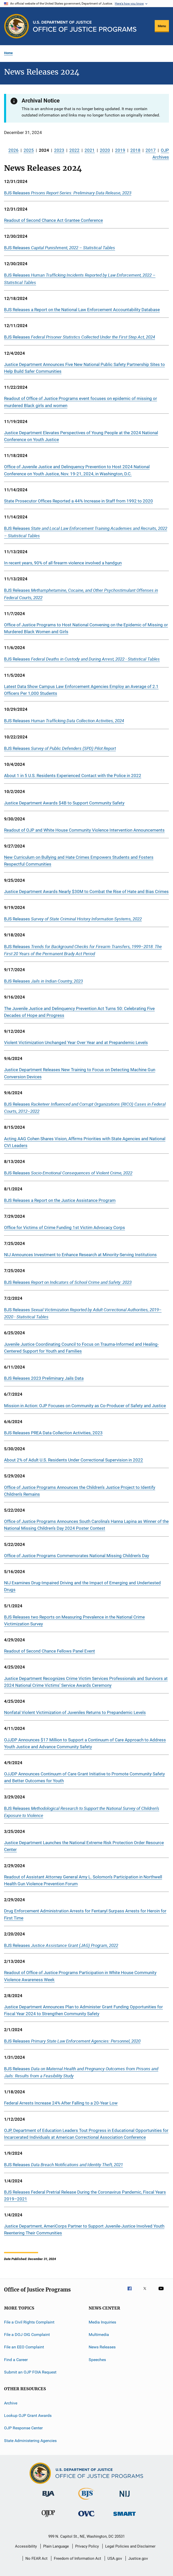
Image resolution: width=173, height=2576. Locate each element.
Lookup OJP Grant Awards (28, 2415)
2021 (90, 150)
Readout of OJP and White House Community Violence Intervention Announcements (84, 830)
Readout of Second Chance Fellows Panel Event (49, 1651)
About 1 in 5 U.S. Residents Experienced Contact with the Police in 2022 (72, 775)
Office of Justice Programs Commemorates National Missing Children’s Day (76, 1555)
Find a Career (16, 2359)
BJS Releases (67, 192)
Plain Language (56, 2546)
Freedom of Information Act (77, 2558)
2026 (13, 150)
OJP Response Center (23, 2428)
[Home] (84, 26)
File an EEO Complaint (24, 2347)
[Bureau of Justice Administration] (48, 2497)
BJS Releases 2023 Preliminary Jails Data (44, 1378)
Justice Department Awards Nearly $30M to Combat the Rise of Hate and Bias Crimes (86, 891)
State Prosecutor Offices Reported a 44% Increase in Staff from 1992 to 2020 (78, 500)
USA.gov (114, 2558)
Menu (162, 26)
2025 (29, 150)
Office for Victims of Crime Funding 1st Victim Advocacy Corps (64, 1227)
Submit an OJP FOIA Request (30, 2372)
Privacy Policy (87, 2546)
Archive (10, 2402)
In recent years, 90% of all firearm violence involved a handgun (63, 562)
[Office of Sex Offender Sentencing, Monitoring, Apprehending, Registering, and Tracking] (124, 2517)
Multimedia (99, 2334)
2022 (74, 150)
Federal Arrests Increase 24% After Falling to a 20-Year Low (61, 2103)
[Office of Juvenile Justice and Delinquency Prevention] (48, 2518)
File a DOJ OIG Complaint (27, 2334)
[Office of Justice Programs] (16, 26)
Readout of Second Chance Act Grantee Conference (53, 220)
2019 (120, 150)
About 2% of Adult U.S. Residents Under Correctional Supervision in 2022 (73, 1459)
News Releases (102, 2347)
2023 (59, 150)
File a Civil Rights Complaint (29, 2321)
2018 (135, 150)
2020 (105, 150)
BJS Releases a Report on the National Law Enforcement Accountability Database (82, 309)
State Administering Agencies (30, 2440)
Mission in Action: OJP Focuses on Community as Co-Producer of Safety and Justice (85, 1405)
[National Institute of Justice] (125, 2498)
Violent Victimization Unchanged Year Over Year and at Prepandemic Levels (76, 1042)
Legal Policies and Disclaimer (130, 2546)
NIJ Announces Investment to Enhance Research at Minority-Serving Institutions (80, 1254)
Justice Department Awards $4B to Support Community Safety (64, 802)
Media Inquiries (102, 2321)
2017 (151, 150)
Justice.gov (138, 2558)
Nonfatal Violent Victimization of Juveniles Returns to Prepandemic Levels (75, 1712)
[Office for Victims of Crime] (86, 2517)
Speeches (97, 2359)
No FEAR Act (36, 2558)
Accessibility (26, 2546)
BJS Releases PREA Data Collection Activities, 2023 (53, 1432)
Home (8, 53)
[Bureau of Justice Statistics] (86, 2500)
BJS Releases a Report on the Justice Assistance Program (60, 1200)
